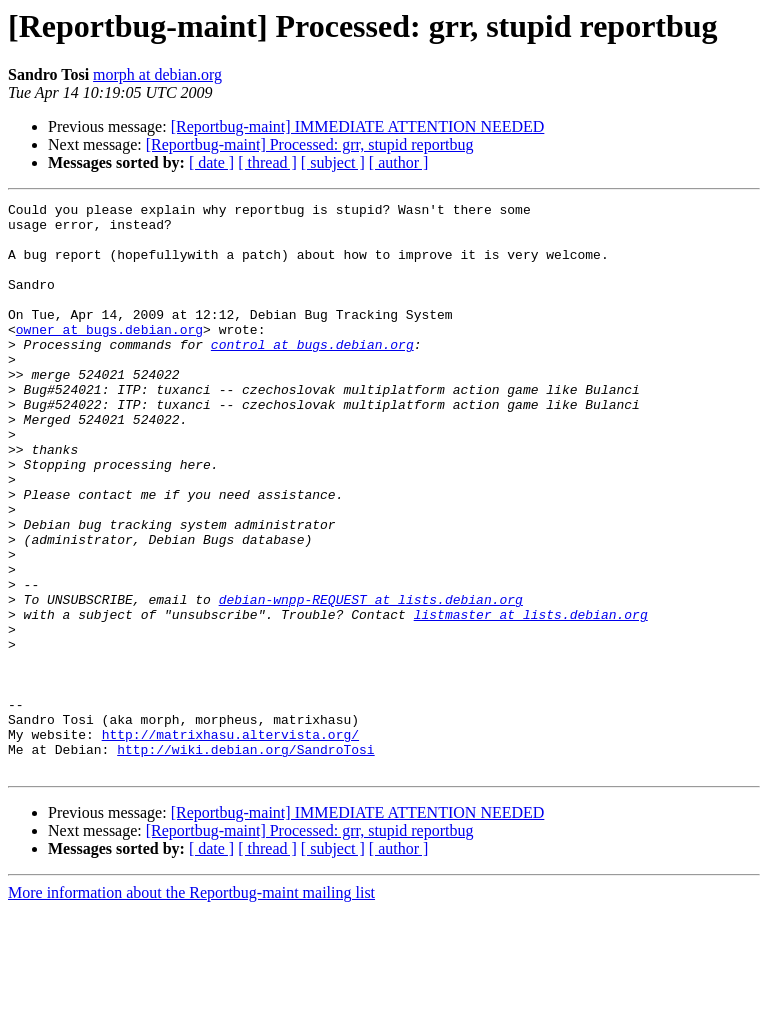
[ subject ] (333, 162)
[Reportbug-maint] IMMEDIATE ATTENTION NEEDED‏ (358, 126)
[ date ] (211, 162)
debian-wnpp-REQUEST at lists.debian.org (371, 680)
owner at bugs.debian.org (109, 356)
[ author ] (399, 162)
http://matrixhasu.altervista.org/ (230, 842)
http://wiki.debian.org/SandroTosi (245, 860)
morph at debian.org (157, 74)
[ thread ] (267, 162)
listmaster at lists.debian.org (531, 698)
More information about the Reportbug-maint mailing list (191, 1006)
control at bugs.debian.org (312, 374)
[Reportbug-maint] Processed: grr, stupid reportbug (310, 144)
